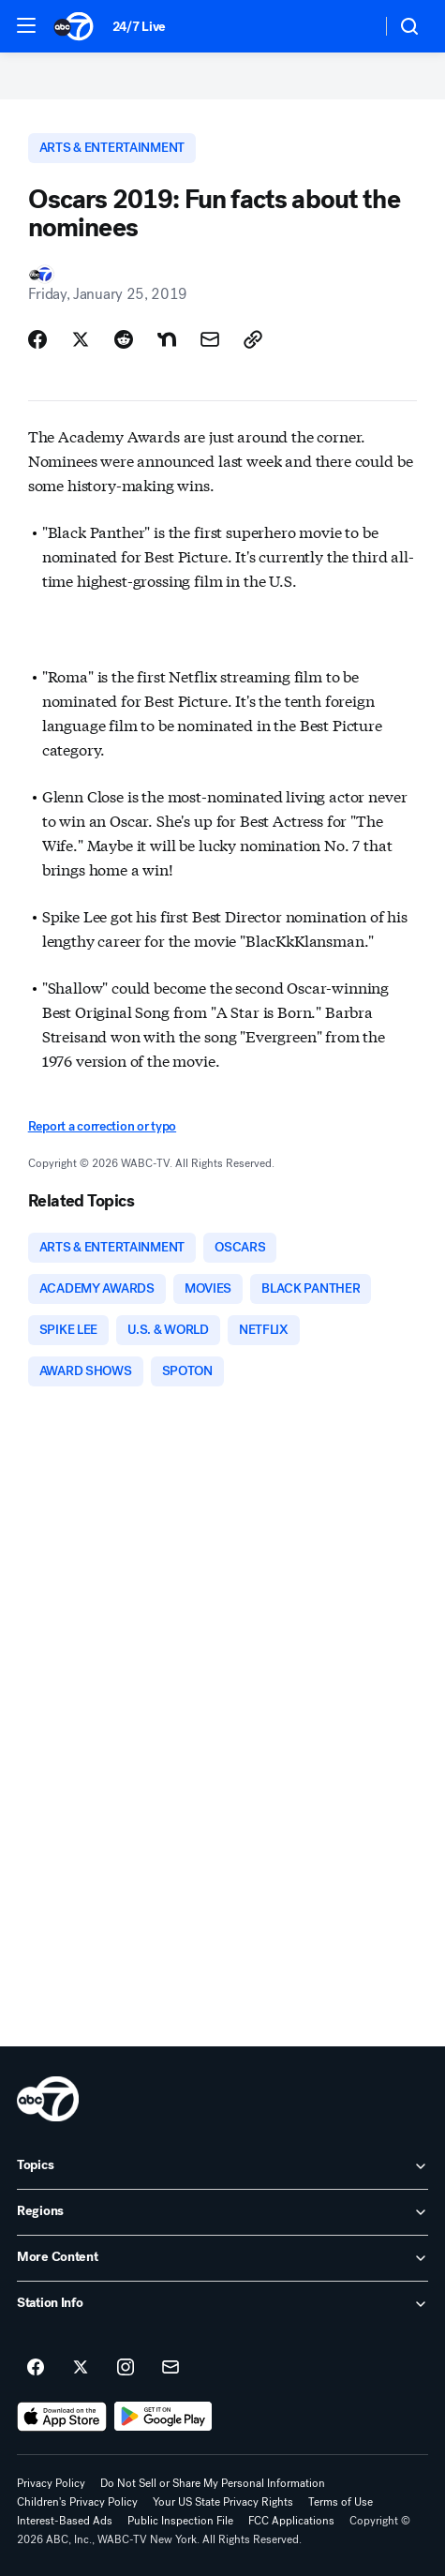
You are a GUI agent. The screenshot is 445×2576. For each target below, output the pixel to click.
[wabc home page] (48, 2098)
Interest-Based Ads (64, 2520)
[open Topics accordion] (222, 2166)
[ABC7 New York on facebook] (35, 2368)
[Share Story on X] (80, 339)
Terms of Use (340, 2502)
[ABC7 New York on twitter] (80, 2368)
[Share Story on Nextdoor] (167, 339)
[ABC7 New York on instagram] (125, 2368)
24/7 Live (139, 27)
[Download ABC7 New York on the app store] (62, 2417)
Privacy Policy (51, 2483)
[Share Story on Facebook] (37, 339)
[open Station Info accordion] (222, 2304)
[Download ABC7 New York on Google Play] (163, 2417)
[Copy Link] (253, 339)
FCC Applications (291, 2520)
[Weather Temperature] (351, 26)
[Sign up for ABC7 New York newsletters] (170, 2368)
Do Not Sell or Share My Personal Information (212, 2483)
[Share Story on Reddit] (124, 339)
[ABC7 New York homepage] (73, 26)
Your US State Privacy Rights (223, 2502)
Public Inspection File (180, 2520)
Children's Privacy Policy (77, 2502)
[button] (26, 25)
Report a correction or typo (102, 1126)
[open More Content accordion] (222, 2258)
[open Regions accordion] (222, 2212)
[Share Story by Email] (210, 339)
